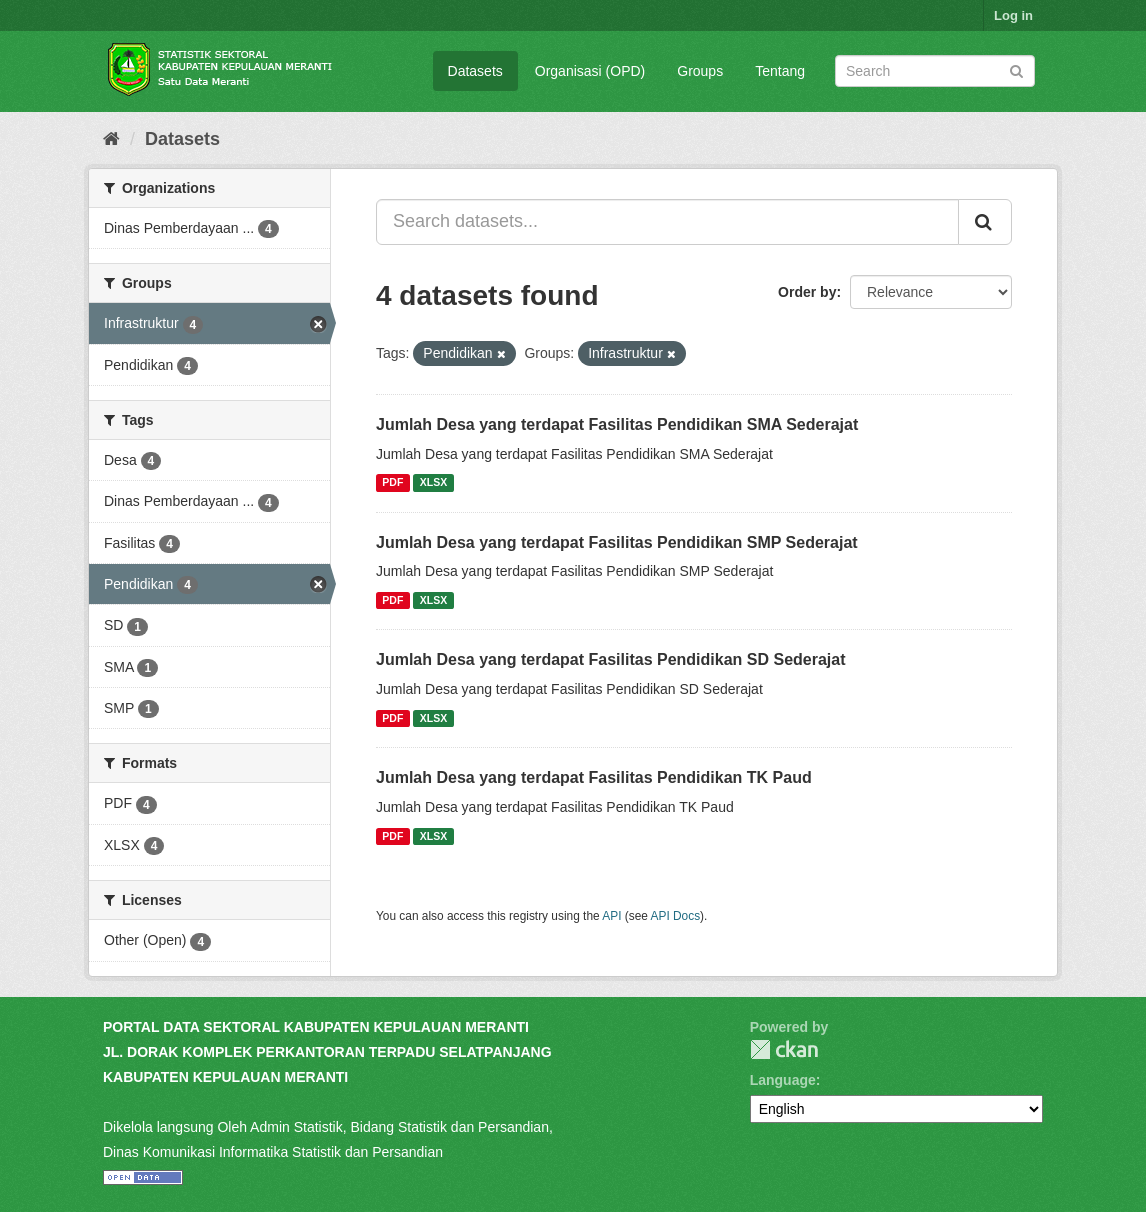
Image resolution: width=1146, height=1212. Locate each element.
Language (783, 1080)
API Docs (676, 916)
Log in (1013, 15)
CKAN (784, 1049)
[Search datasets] (935, 71)
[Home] (111, 139)
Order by (807, 292)
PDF (392, 483)
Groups (700, 71)
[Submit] (1016, 69)
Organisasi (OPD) (590, 71)
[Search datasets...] (667, 222)
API (611, 916)
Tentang (780, 71)
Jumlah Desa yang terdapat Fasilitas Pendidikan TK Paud (594, 777)
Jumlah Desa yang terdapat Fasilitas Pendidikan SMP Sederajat (617, 542)
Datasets (475, 71)
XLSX (433, 483)
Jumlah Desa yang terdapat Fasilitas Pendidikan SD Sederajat (611, 659)
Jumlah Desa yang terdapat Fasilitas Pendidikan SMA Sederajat (617, 424)
